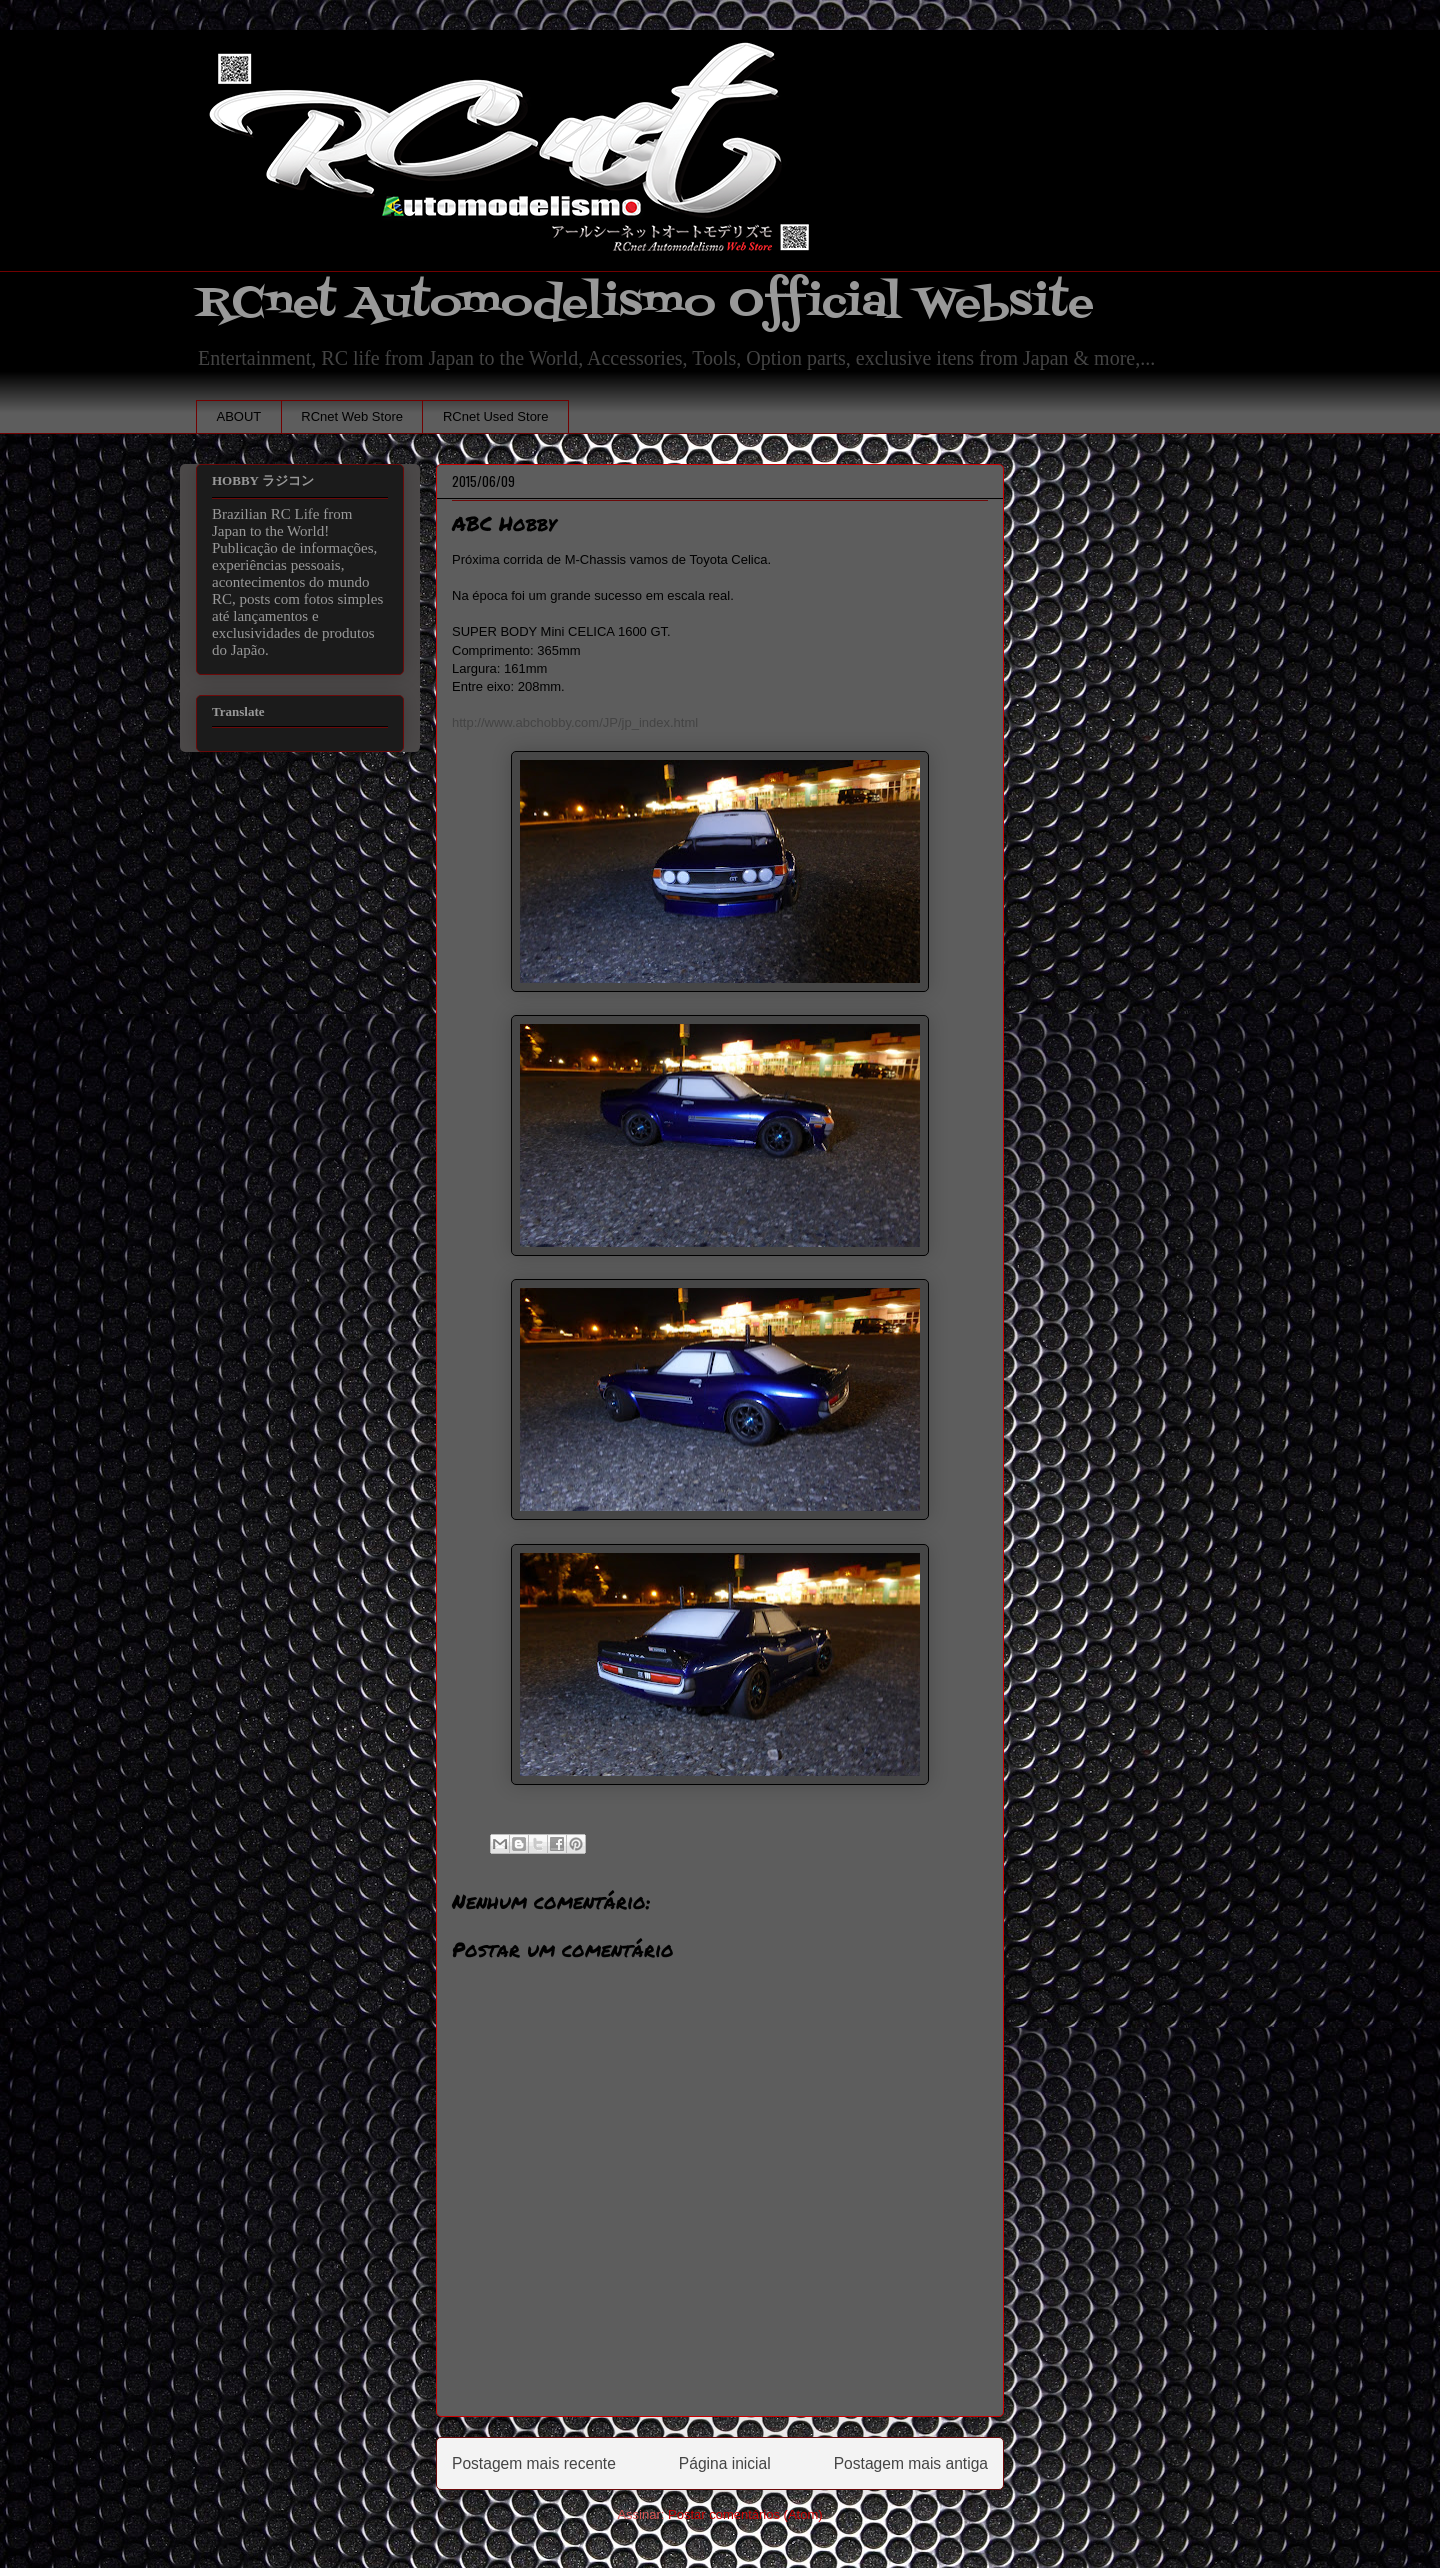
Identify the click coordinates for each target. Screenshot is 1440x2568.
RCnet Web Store (352, 416)
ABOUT (239, 416)
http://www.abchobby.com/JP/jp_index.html (575, 722)
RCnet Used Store (496, 416)
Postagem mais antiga (911, 2463)
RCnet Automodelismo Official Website (645, 303)
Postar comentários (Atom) (745, 2514)
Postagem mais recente (534, 2463)
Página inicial (725, 2463)
